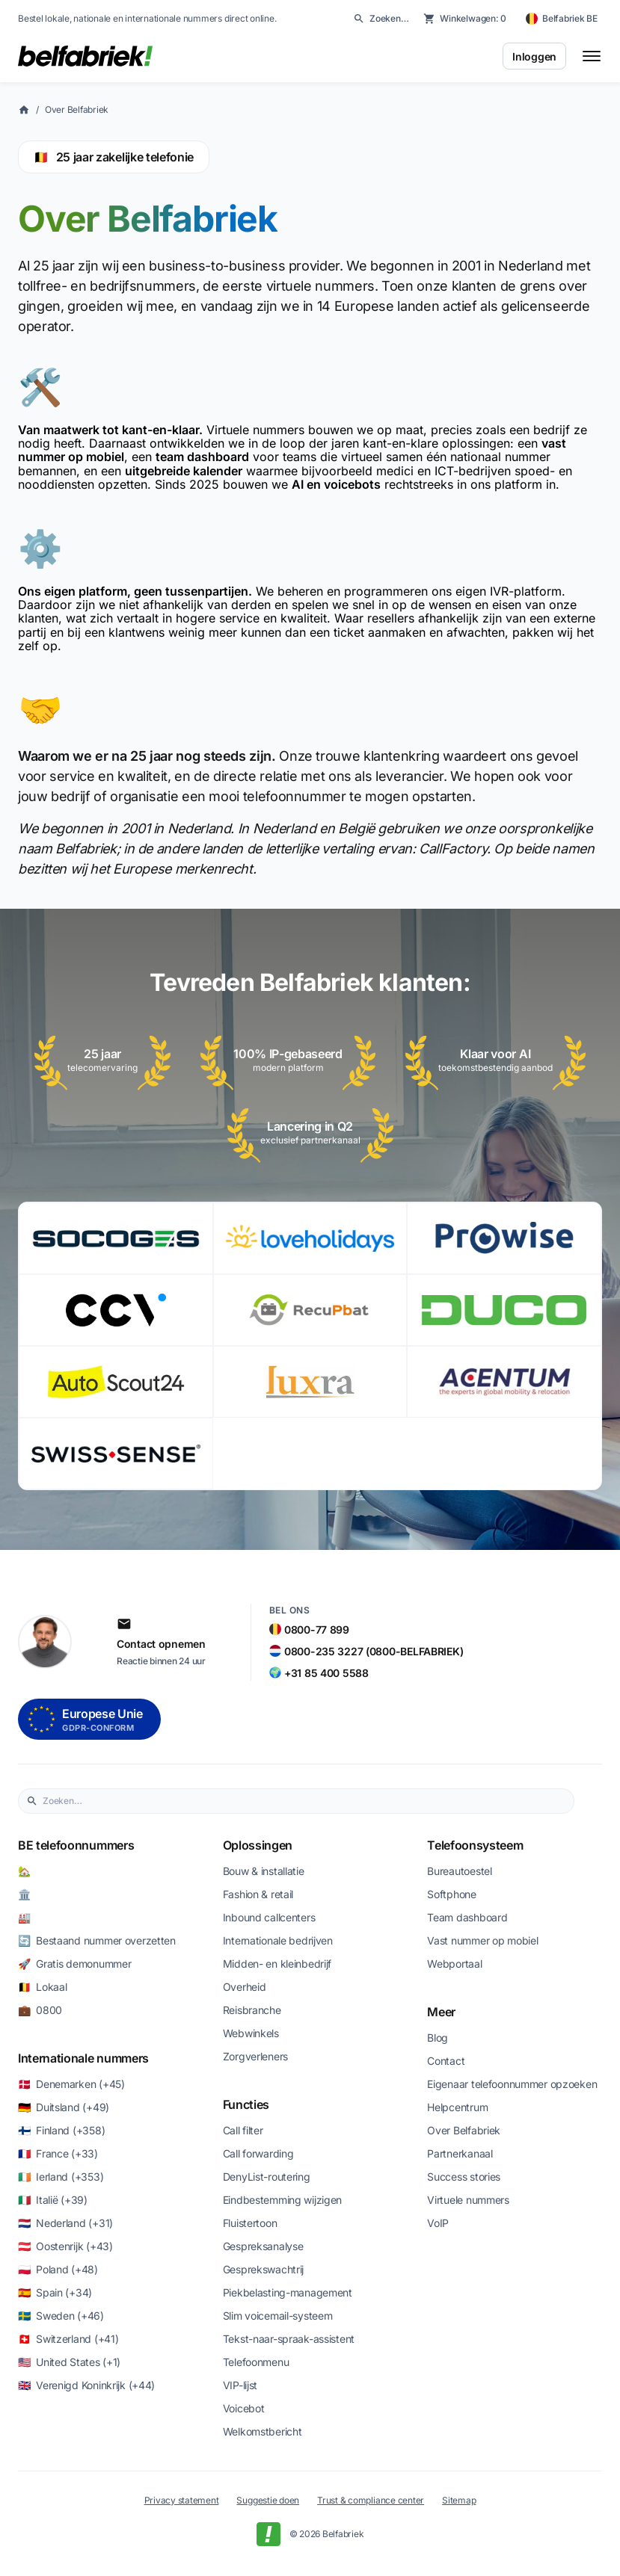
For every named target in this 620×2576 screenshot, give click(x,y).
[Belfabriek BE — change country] (561, 18)
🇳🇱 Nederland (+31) (65, 2223)
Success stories (463, 2176)
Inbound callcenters (269, 1917)
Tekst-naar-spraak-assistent (288, 2338)
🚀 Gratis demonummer (74, 1963)
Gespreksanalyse (263, 2246)
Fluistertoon (250, 2223)
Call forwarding (258, 2153)
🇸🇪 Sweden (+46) (61, 2315)
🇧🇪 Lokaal (42, 1986)
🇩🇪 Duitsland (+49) (63, 2107)
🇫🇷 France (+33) (58, 2153)
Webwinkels (251, 2033)
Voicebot (244, 2408)
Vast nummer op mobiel (482, 1940)
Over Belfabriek (76, 109)
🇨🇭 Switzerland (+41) (68, 2338)
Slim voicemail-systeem (278, 2315)
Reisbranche (252, 2010)
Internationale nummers (83, 2058)
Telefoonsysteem (475, 1845)
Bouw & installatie (263, 1871)
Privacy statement (181, 2500)
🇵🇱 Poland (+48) (58, 2269)
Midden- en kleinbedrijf (277, 1963)
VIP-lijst (240, 2385)
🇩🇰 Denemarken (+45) (71, 2084)
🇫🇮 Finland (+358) (61, 2130)
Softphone (451, 1894)
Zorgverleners (255, 2056)
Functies (246, 2104)
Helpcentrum (457, 2107)
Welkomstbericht (262, 2431)
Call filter (243, 2130)
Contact (445, 2060)
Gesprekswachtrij (263, 2269)
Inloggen (534, 56)
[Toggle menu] (591, 56)
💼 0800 (40, 2010)
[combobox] (304, 1801)
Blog (437, 2037)
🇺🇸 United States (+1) (69, 2362)
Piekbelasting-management (287, 2292)
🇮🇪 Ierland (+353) (60, 2176)
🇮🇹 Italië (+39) (53, 2199)
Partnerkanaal (459, 2153)
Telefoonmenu (256, 2362)
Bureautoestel (459, 1871)
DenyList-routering (266, 2176)
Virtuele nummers (468, 2199)
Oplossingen (257, 1845)
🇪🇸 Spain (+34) (55, 2292)
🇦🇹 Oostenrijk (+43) (65, 2246)
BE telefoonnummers (76, 1845)
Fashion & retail (258, 1894)
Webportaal (454, 1963)
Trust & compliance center (370, 2500)
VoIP (438, 2223)
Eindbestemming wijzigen (283, 2199)
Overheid (244, 1986)
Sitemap (459, 2500)
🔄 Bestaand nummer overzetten (97, 1940)
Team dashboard (467, 1917)
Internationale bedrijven (278, 1940)
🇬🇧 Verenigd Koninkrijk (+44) (86, 2385)
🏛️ (25, 1894)
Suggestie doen (267, 2500)
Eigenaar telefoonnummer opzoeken (512, 2084)
